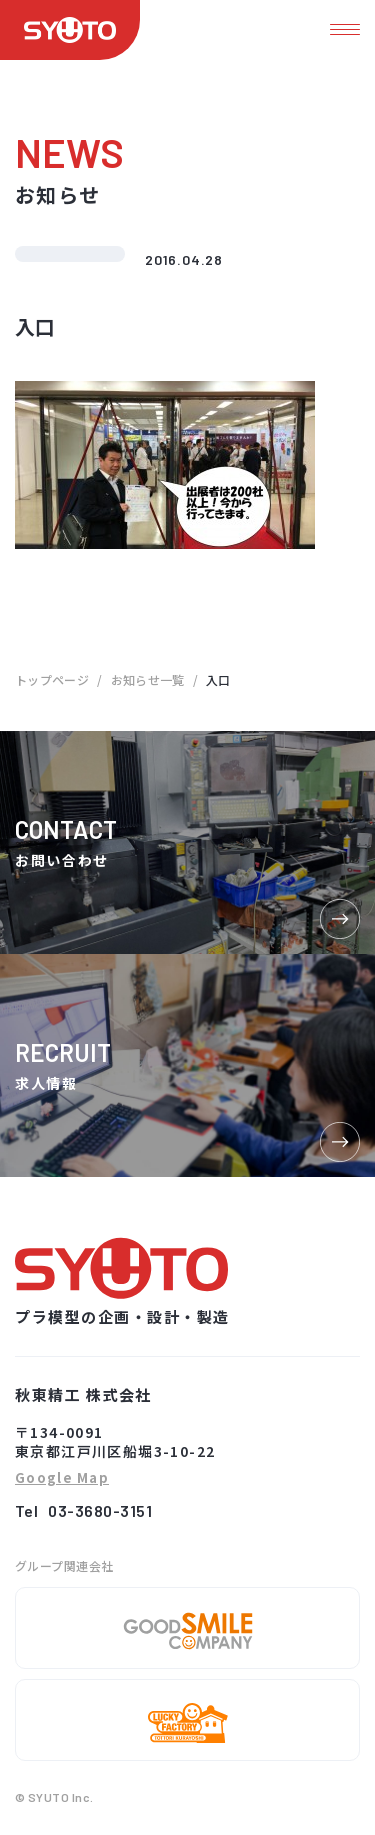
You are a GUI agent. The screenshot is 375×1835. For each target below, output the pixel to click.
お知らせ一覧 (148, 679)
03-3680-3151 (100, 1510)
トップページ (52, 679)
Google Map (62, 1478)
